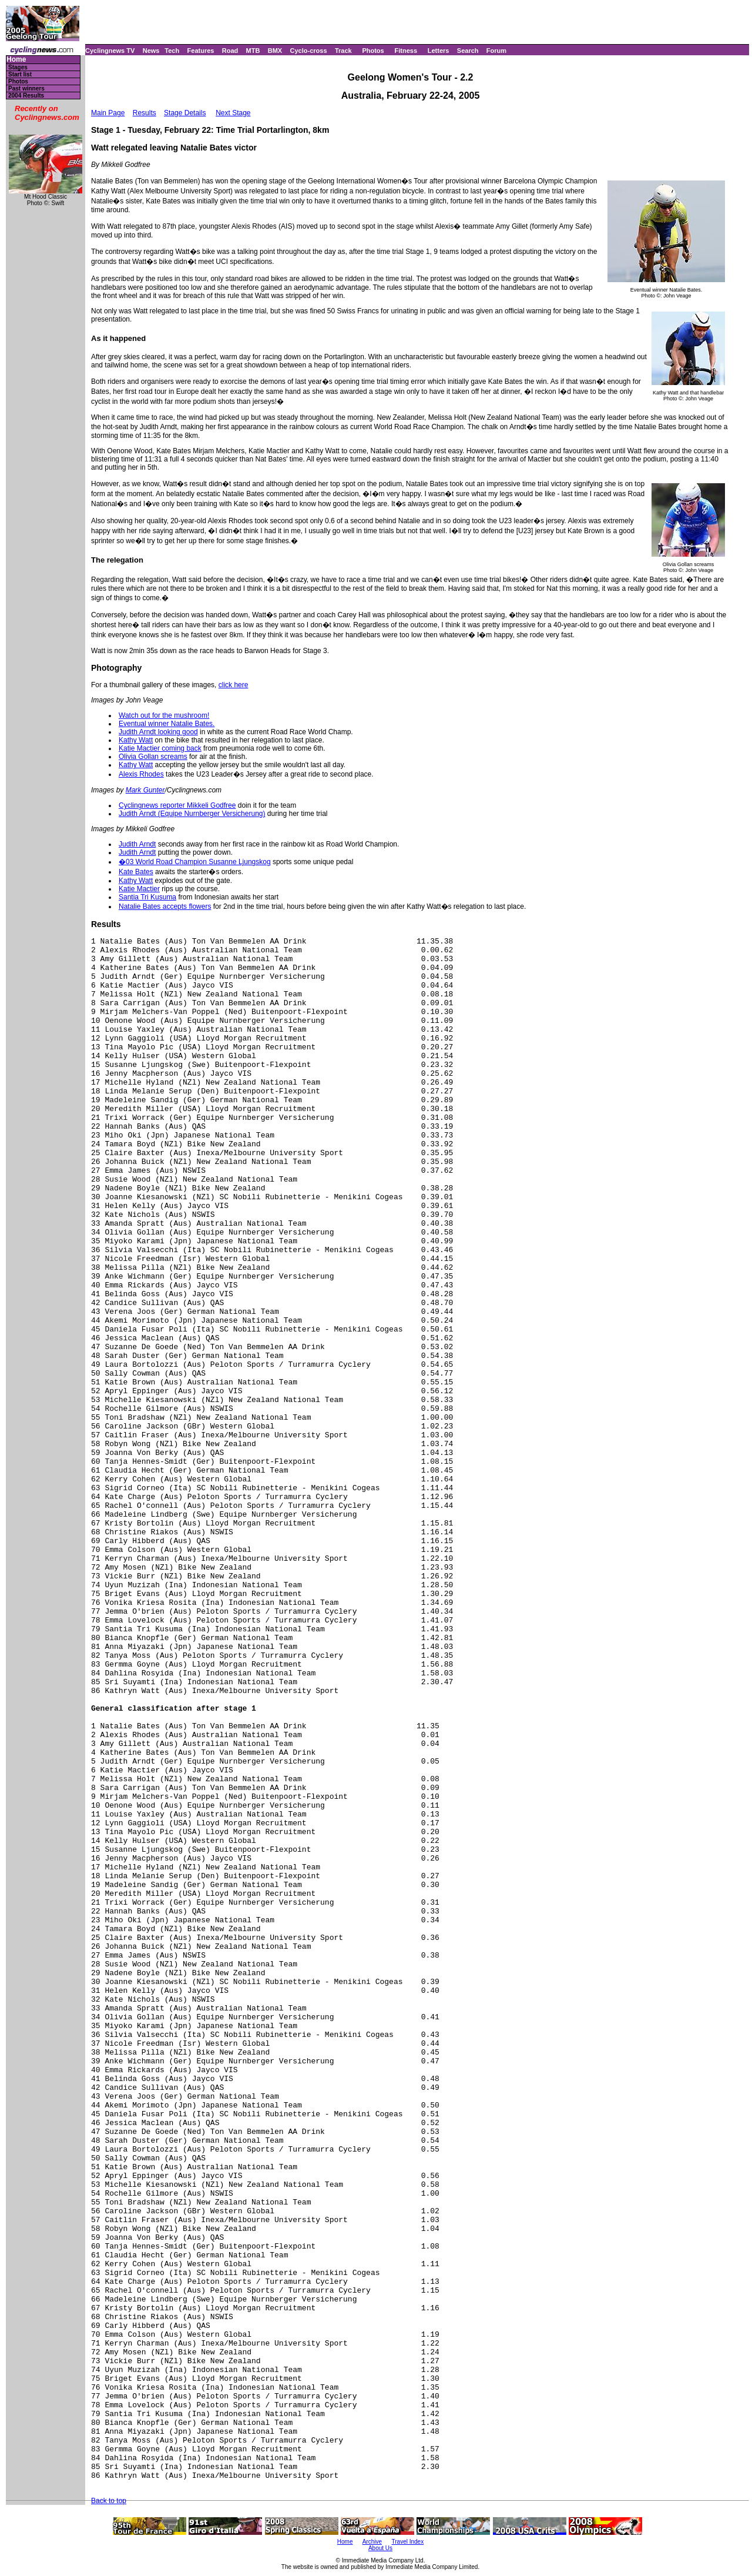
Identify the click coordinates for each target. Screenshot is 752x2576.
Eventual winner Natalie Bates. (166, 724)
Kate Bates (136, 872)
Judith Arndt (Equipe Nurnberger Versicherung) (192, 813)
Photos (373, 50)
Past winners (26, 88)
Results (144, 113)
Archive (372, 2541)
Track (343, 50)
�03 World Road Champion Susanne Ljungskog (195, 862)
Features (200, 50)
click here (234, 685)
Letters (438, 50)
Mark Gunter (145, 790)
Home (16, 59)
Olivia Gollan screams (153, 756)
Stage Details (185, 113)
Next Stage (233, 113)
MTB (253, 50)
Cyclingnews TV (110, 50)
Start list (20, 74)
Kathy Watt (136, 740)
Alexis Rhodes (141, 774)
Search (468, 50)
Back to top (108, 2501)
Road (230, 50)
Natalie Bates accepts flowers (165, 906)
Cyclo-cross (308, 50)
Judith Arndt (137, 844)
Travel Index (408, 2541)
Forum (496, 50)
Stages (18, 67)
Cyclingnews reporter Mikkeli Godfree (177, 805)
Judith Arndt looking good (158, 732)
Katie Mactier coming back (160, 748)
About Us (380, 2548)
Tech (171, 50)
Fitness (405, 50)
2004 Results (26, 95)
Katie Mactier (139, 889)
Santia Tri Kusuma (147, 897)
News (151, 50)
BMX (275, 50)
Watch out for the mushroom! (164, 715)
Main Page (108, 113)
